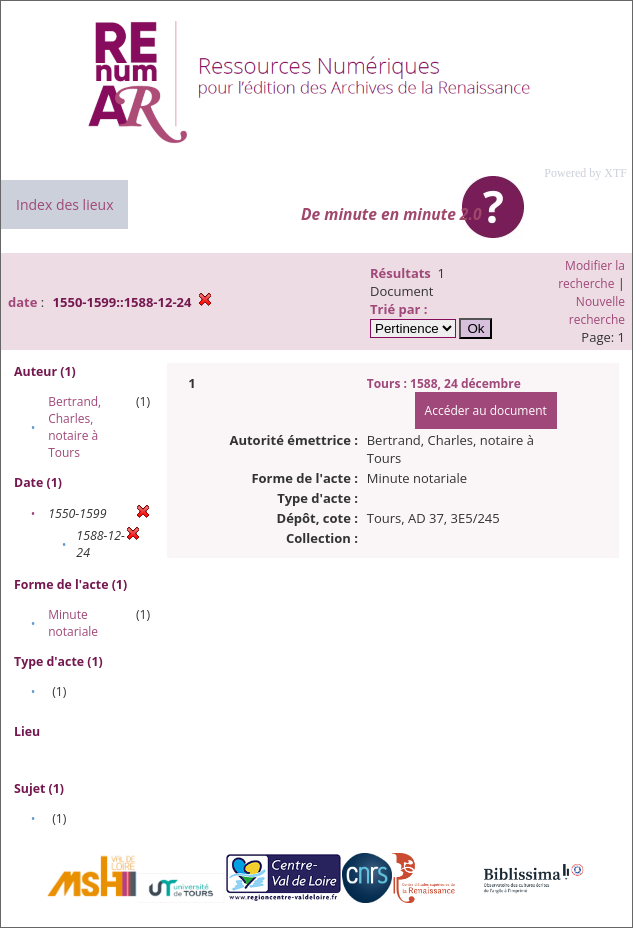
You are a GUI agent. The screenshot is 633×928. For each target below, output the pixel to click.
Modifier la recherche (591, 274)
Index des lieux (64, 204)
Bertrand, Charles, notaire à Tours (74, 427)
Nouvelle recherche (597, 310)
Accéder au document (486, 410)
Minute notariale (73, 623)
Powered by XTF (585, 173)
